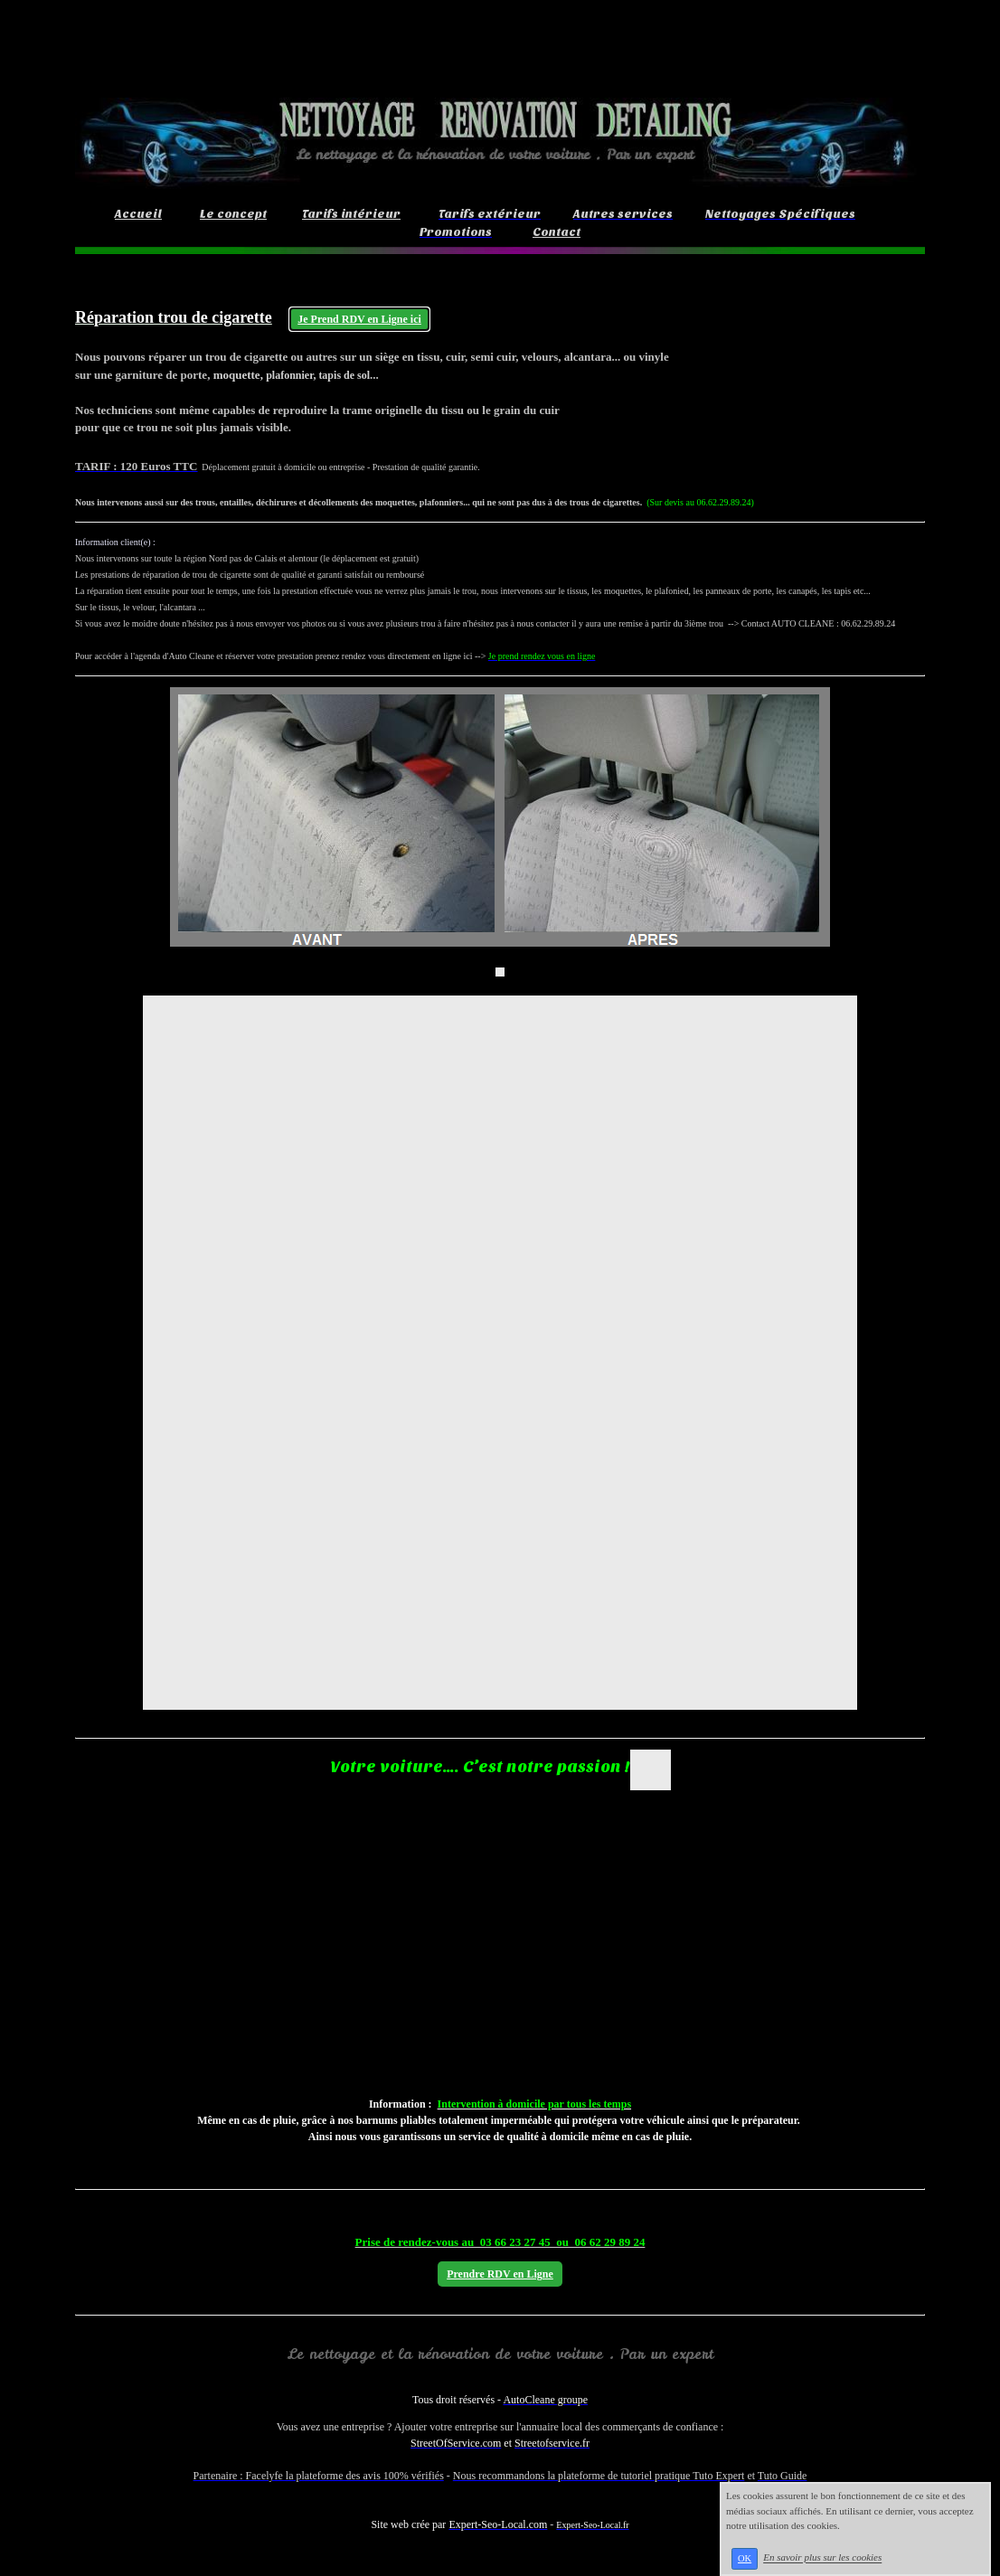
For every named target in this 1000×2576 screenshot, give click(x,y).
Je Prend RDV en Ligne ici (359, 319)
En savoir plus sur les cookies (822, 2557)
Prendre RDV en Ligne (500, 2274)
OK (744, 2558)
